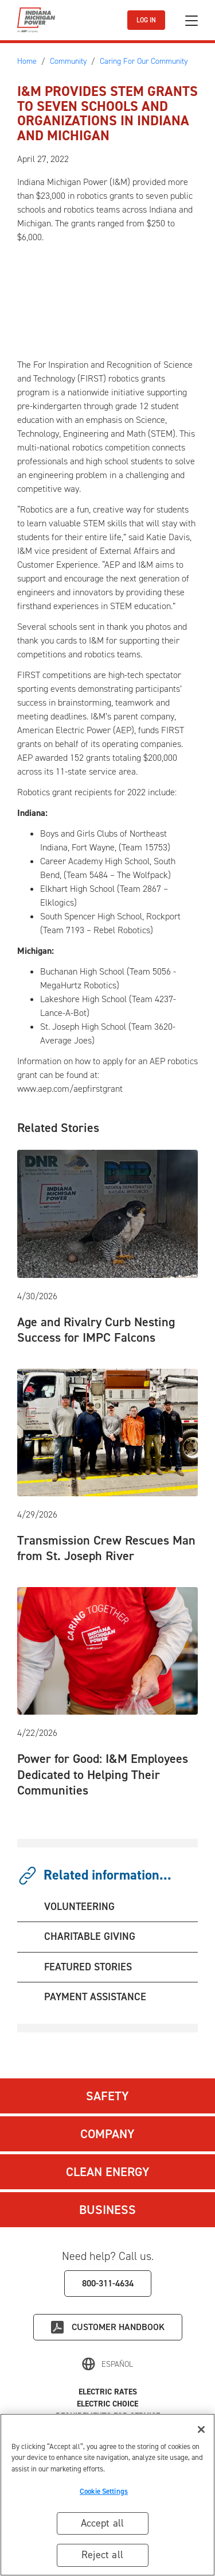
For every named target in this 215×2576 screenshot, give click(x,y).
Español (117, 2364)
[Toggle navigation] (191, 20)
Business (107, 2209)
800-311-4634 (108, 2283)
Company (107, 2134)
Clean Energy (108, 2171)
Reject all (102, 2555)
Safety (107, 2096)
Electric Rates (108, 2391)
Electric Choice (107, 2403)
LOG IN (146, 20)
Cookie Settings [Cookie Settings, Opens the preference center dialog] (104, 2491)
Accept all (102, 2523)
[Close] (201, 2429)
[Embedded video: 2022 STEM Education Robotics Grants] (113, 298)
